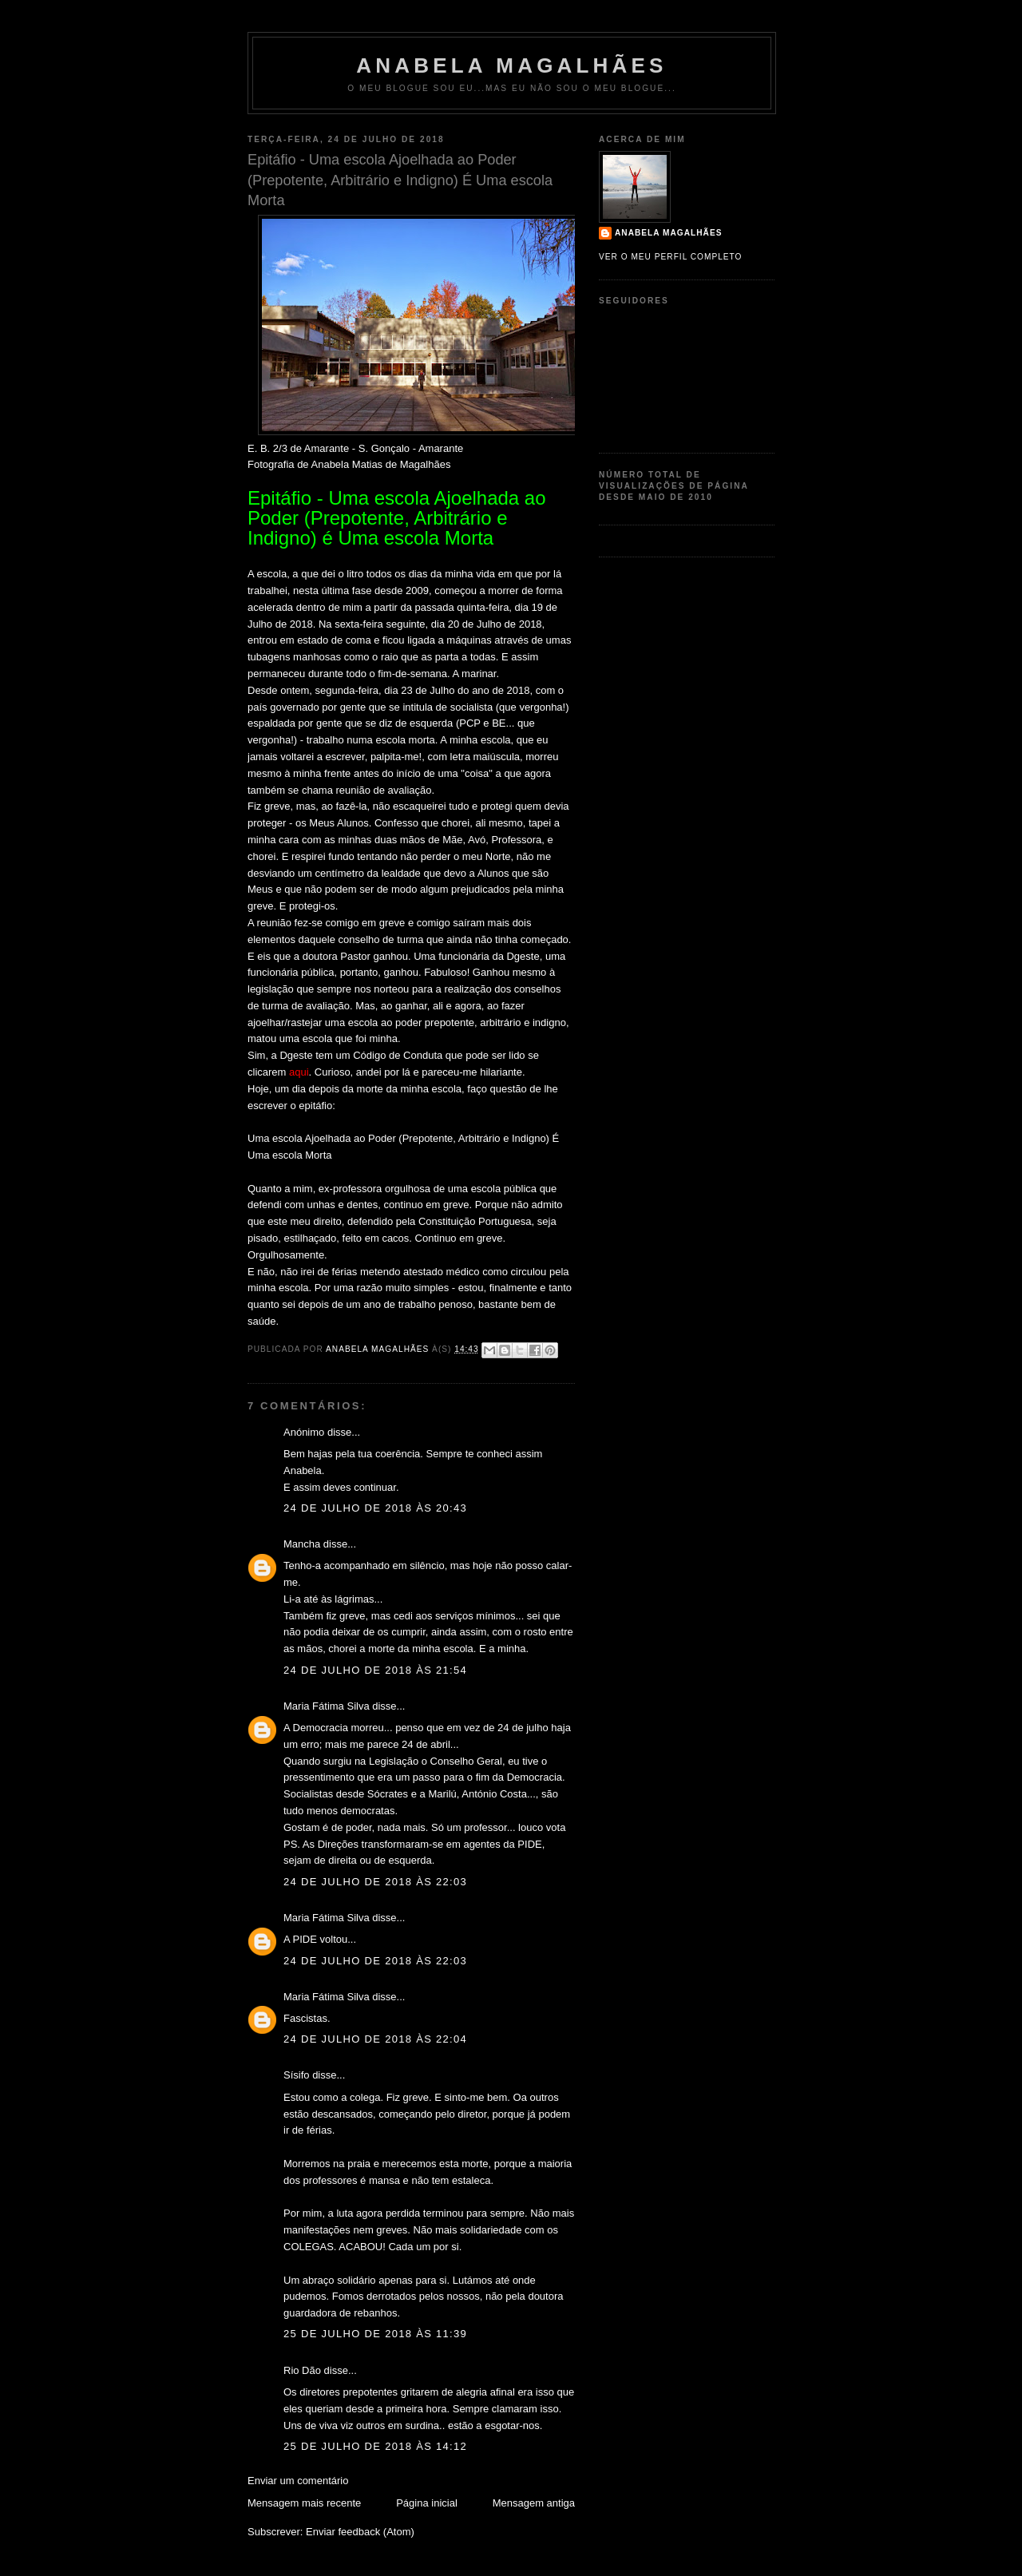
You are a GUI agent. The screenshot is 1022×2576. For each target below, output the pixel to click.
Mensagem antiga (534, 2503)
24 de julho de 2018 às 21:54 (375, 1670)
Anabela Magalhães (511, 65)
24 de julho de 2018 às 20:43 (375, 1508)
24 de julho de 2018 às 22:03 (375, 1882)
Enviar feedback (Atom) (360, 2532)
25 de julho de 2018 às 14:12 (375, 2446)
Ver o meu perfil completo (671, 256)
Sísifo (296, 2075)
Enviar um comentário (298, 2481)
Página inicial (427, 2503)
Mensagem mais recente (304, 2503)
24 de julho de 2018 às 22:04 (375, 2039)
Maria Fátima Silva (326, 1706)
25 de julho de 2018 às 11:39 (375, 2334)
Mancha (301, 1544)
